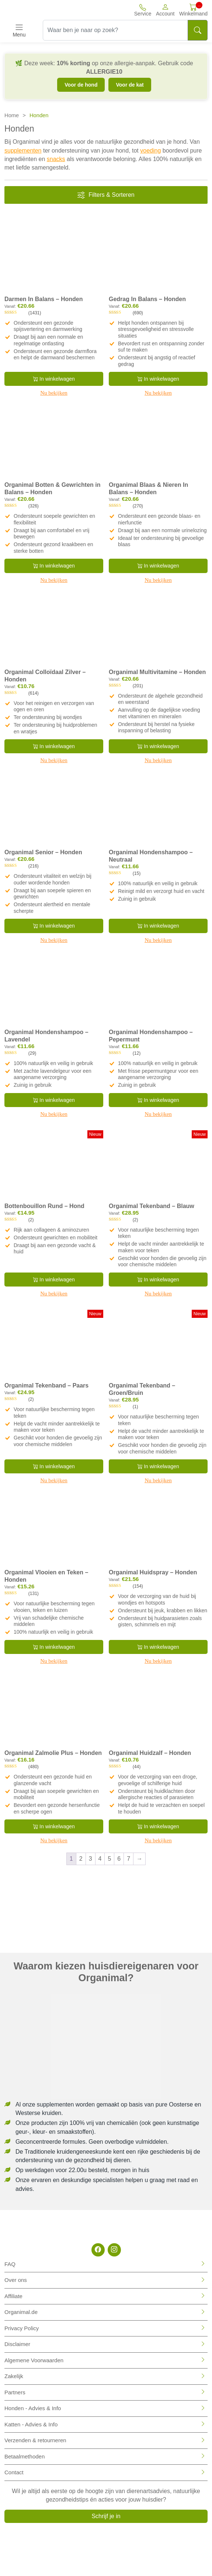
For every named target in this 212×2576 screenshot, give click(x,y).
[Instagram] (114, 2249)
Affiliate (13, 2296)
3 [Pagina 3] (90, 1859)
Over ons (15, 2280)
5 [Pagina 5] (109, 1859)
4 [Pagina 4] (100, 1859)
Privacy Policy (21, 2328)
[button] (165, 9)
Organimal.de (21, 2312)
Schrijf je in (105, 2516)
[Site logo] (36, 10)
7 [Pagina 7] (128, 1859)
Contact (14, 2472)
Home (11, 115)
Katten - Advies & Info (31, 2424)
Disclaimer (17, 2344)
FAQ (9, 2264)
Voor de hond (81, 85)
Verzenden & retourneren (35, 2440)
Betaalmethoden (24, 2456)
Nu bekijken (53, 392)
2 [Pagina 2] (81, 1859)
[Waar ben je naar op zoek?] (115, 30)
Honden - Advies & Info (32, 2408)
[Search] (198, 30)
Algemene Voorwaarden (33, 2360)
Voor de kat (129, 85)
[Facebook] (98, 2249)
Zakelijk (13, 2376)
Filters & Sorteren (105, 195)
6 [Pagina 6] (119, 1859)
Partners (14, 2392)
